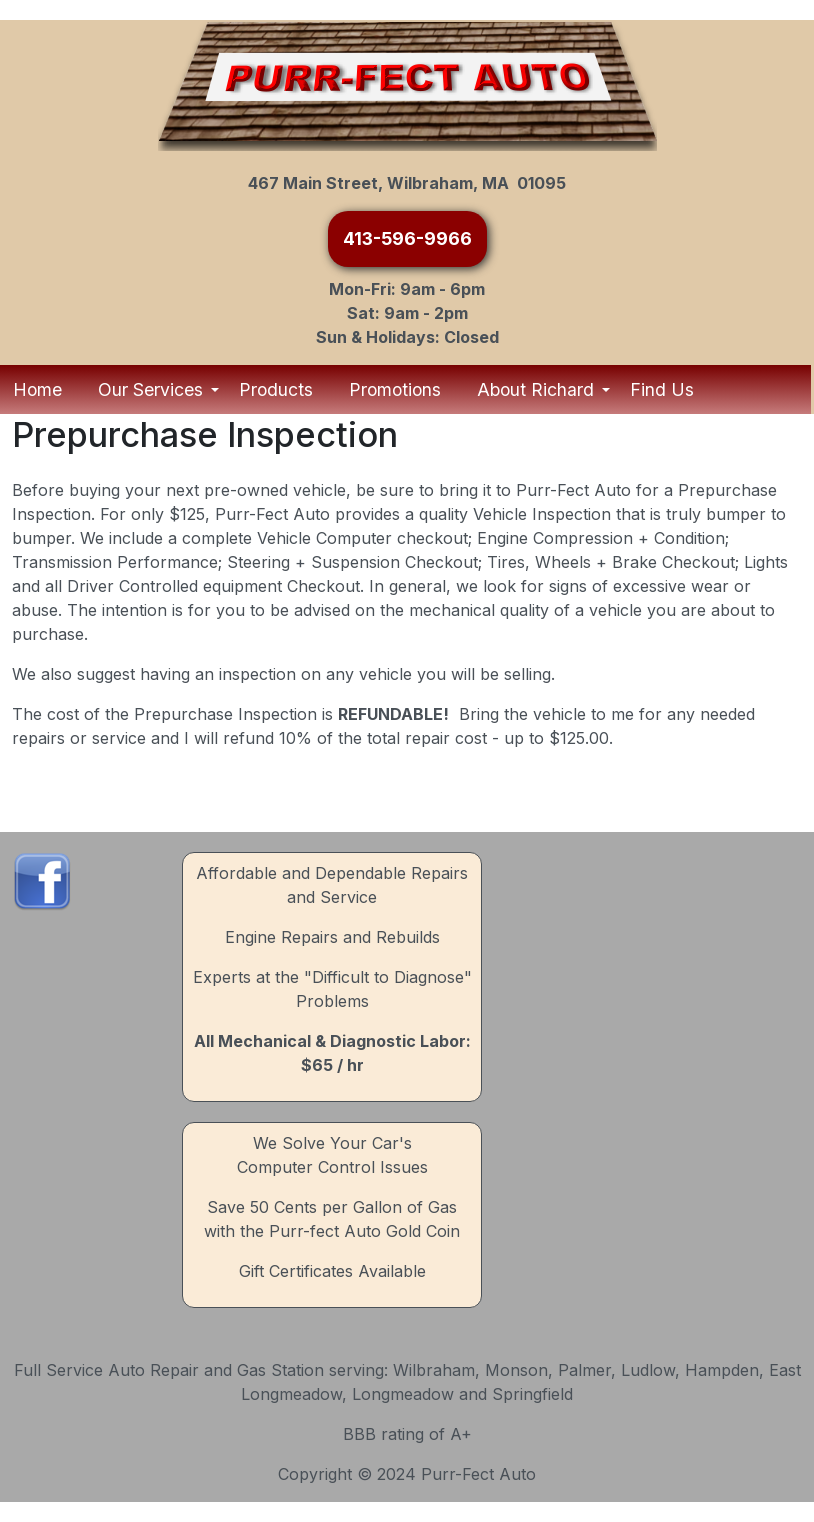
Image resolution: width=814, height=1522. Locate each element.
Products (276, 389)
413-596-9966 (407, 238)
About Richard (537, 389)
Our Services (152, 389)
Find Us (662, 389)
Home (37, 389)
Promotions (395, 389)
